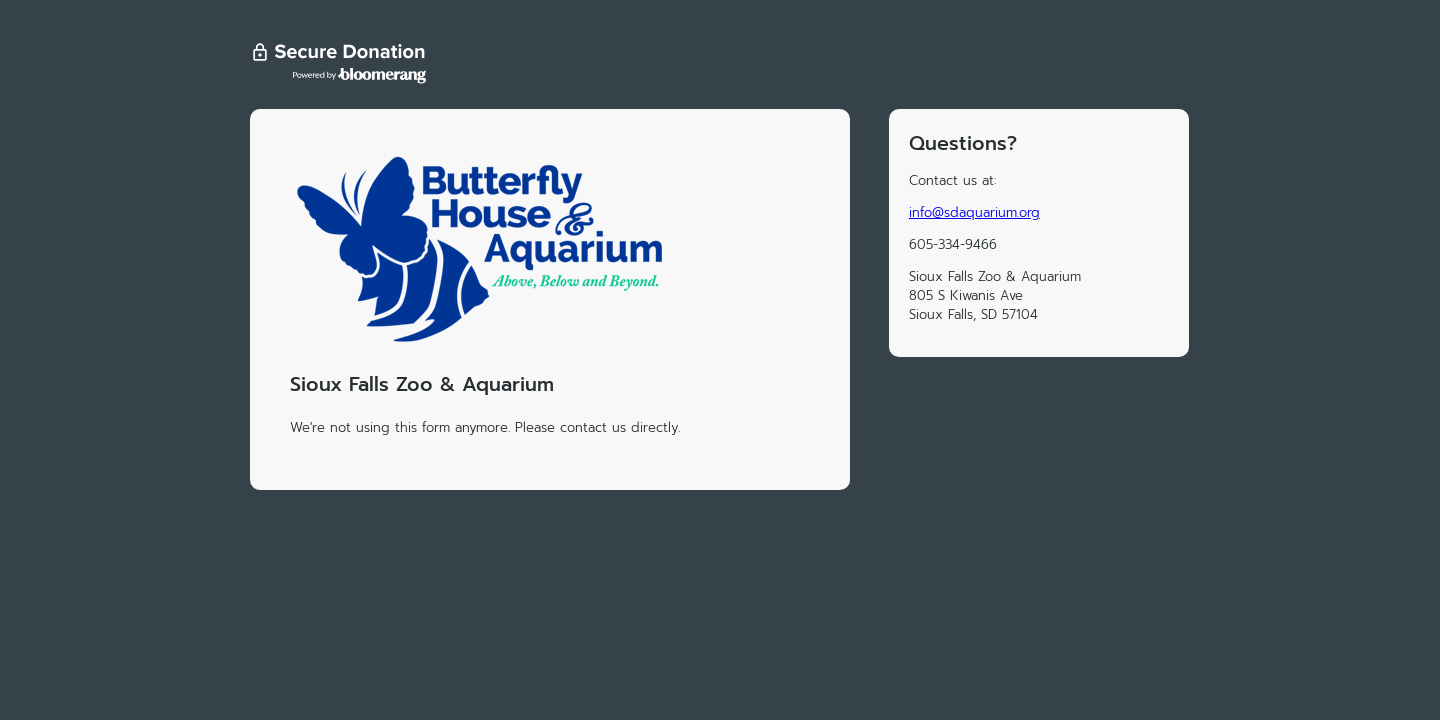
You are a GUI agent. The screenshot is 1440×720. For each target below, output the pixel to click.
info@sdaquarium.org (974, 212)
